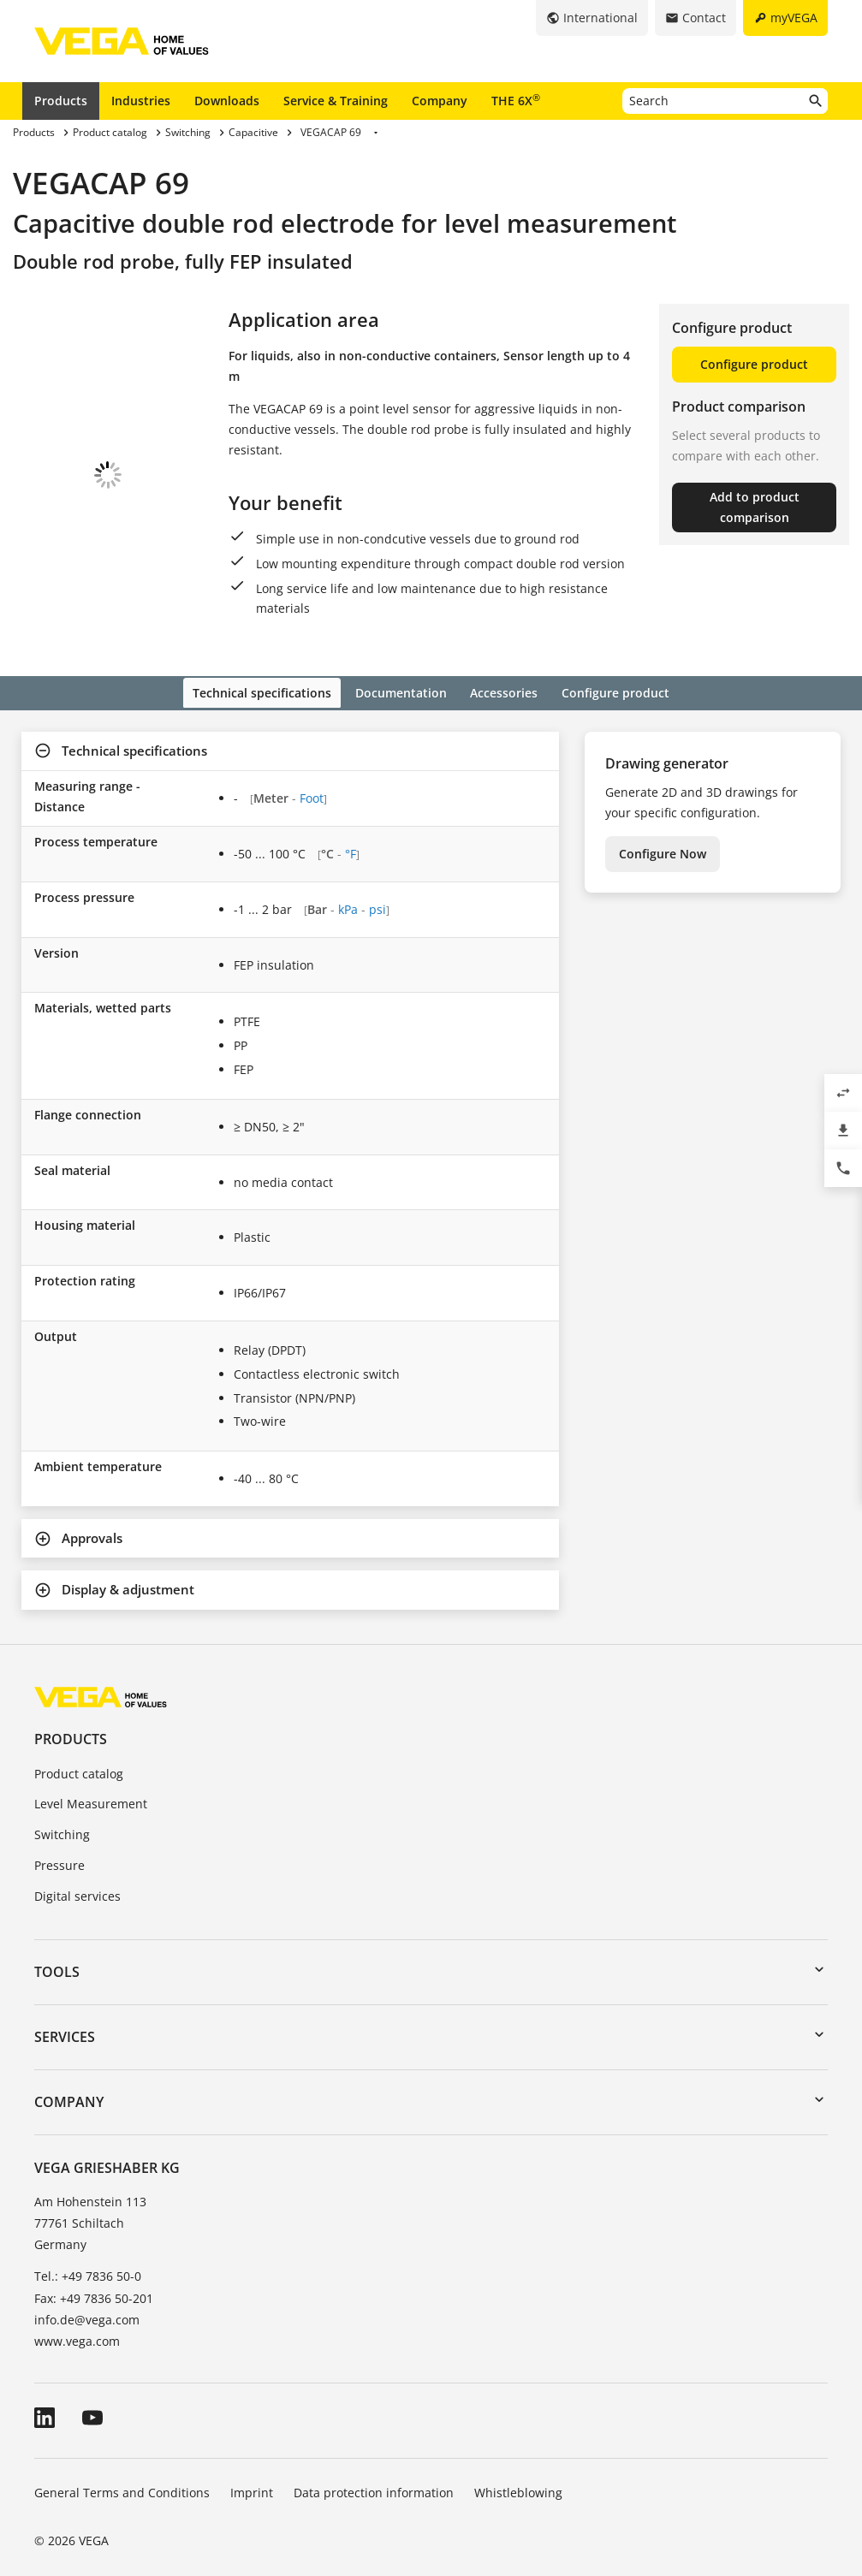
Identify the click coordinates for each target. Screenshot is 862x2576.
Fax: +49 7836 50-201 (93, 2278)
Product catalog (78, 1754)
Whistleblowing (518, 2473)
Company (439, 100)
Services (64, 2017)
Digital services (77, 1876)
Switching (62, 1815)
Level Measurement (90, 1785)
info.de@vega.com (87, 2300)
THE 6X (515, 100)
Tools (57, 1952)
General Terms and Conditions (122, 2473)
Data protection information (374, 2473)
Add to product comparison (755, 507)
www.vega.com (77, 2321)
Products (60, 100)
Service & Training (335, 100)
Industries (140, 100)
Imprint (251, 2473)
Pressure (59, 1845)
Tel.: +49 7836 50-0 (87, 2257)
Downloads (226, 100)
